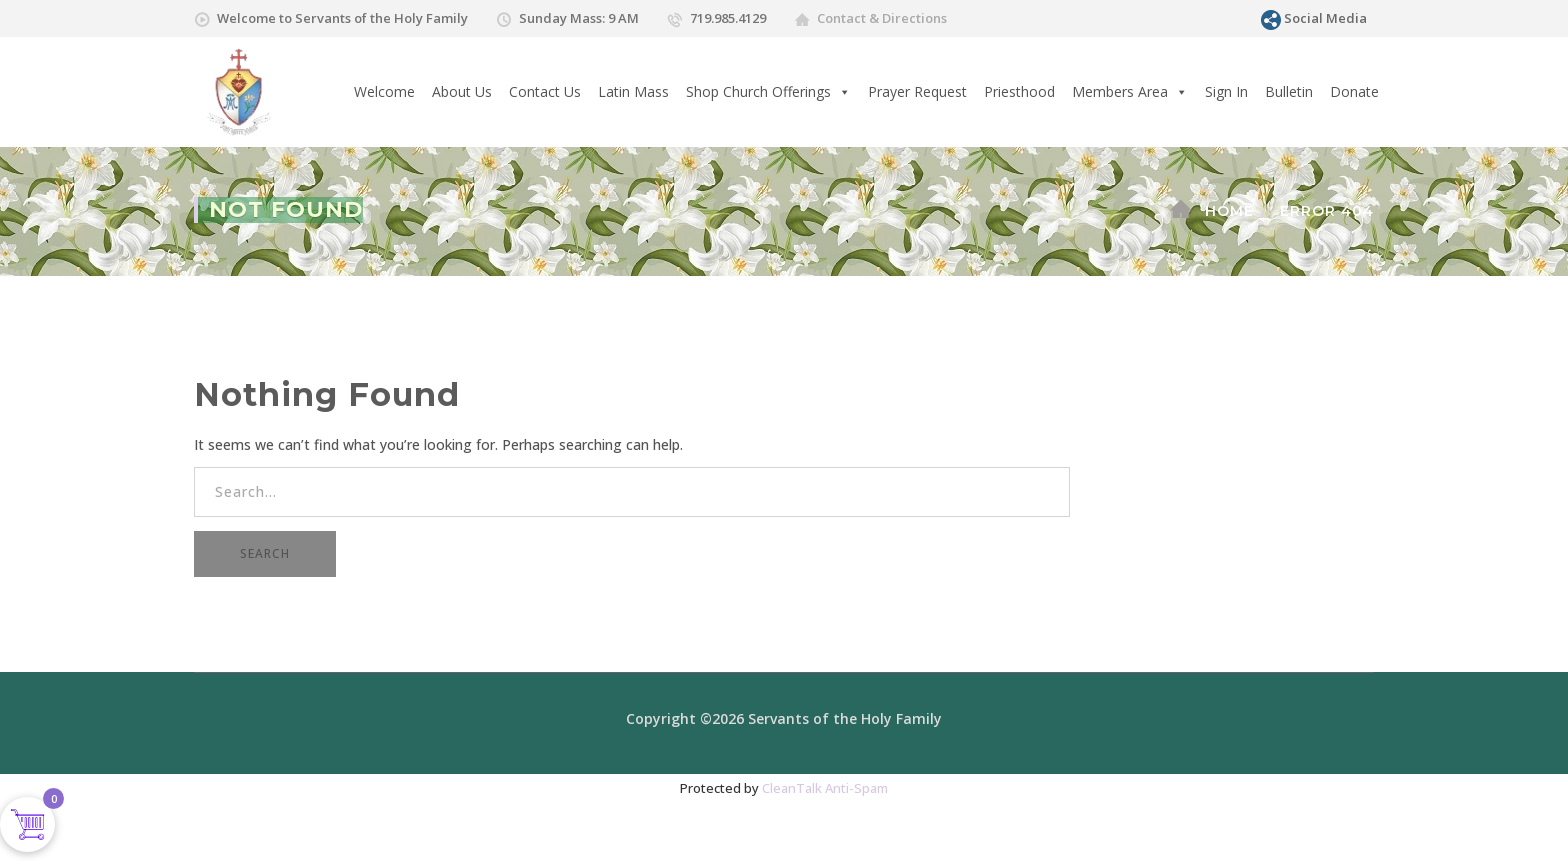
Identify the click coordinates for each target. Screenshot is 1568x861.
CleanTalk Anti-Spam (825, 788)
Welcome (384, 91)
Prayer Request (917, 91)
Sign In (1226, 91)
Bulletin (1289, 91)
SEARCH (265, 553)
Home (1229, 211)
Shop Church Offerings (768, 92)
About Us (462, 91)
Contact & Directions (882, 18)
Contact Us (545, 91)
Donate (1354, 91)
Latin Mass (633, 91)
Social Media (1325, 18)
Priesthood (1019, 91)
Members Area (1130, 92)
